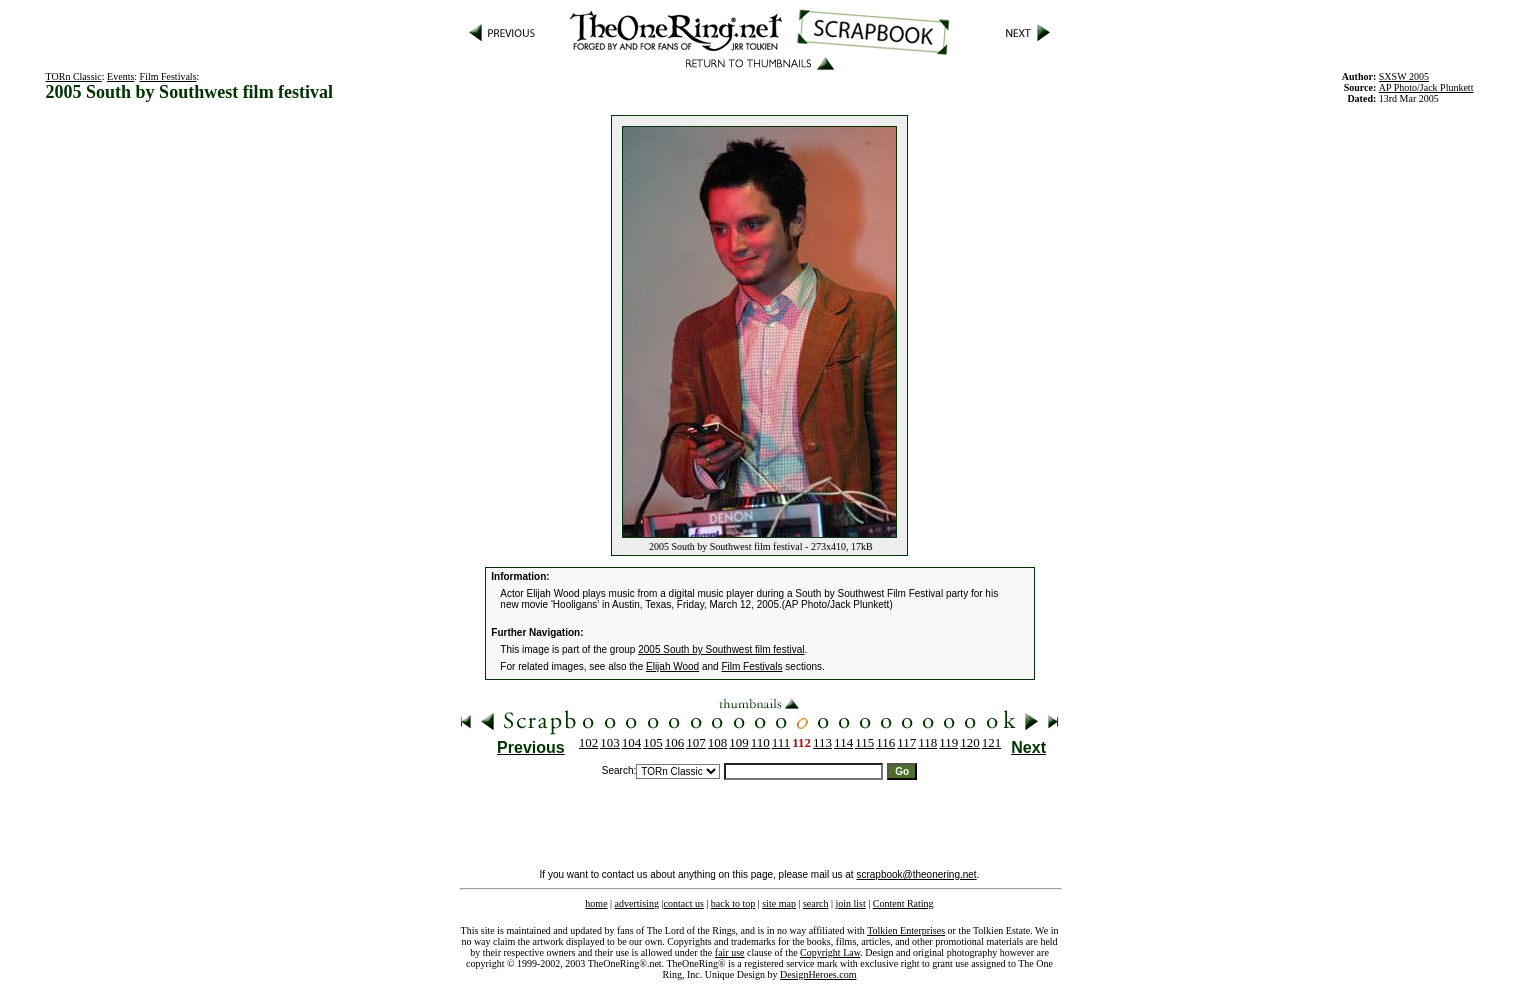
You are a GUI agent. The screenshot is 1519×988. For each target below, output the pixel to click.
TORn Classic (74, 76)
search (816, 903)
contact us (684, 903)
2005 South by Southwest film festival (721, 649)
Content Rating (903, 903)
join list (850, 903)
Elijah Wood (672, 666)
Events (120, 76)
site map (779, 903)
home (596, 903)
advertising (637, 903)
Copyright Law (830, 952)
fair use (730, 952)
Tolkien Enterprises (906, 930)
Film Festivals (168, 76)
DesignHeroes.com (818, 974)
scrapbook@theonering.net (916, 874)
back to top (733, 903)
